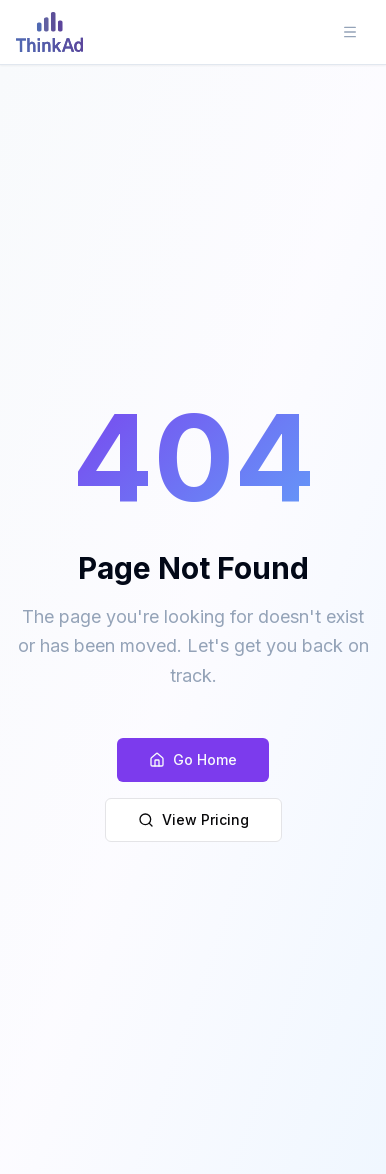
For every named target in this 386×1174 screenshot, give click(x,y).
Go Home (193, 759)
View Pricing (193, 819)
